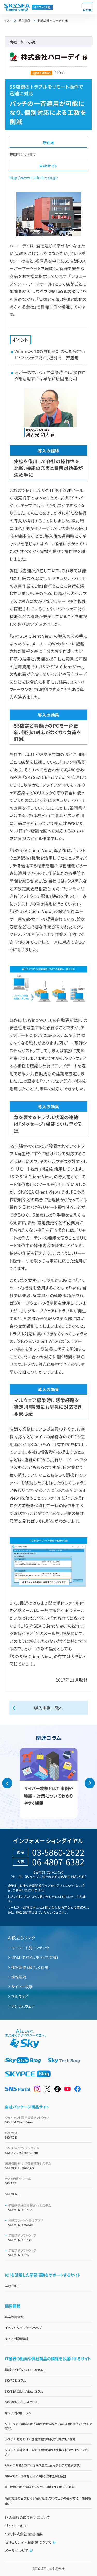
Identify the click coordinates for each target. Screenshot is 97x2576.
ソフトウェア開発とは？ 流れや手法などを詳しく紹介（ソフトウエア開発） (48, 2426)
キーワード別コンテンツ (30, 1947)
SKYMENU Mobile (50, 2222)
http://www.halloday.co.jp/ (34, 177)
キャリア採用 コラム (18, 2413)
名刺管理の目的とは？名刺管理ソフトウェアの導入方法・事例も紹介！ (48, 2500)
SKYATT (48, 2180)
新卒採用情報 (14, 2317)
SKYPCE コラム (15, 2380)
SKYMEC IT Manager (48, 2165)
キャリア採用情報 (16, 2338)
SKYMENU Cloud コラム (22, 2402)
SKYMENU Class (50, 2237)
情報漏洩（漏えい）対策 (29, 1967)
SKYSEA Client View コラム (24, 2391)
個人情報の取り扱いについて (27, 2517)
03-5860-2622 (58, 1852)
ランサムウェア (23, 2006)
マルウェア (19, 1996)
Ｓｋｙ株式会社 (54, 2568)
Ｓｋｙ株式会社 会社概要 (24, 2533)
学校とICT (12, 2286)
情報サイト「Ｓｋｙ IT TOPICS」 (25, 2369)
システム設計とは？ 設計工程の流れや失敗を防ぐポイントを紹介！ (46, 2452)
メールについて (19, 2550)
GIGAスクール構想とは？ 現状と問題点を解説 (35, 2476)
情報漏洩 (18, 1976)
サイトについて (16, 2525)
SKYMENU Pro (50, 2252)
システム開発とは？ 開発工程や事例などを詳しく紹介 (40, 2439)
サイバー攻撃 (22, 1986)
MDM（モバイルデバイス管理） (35, 1957)
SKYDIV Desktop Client (48, 2150)
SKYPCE (48, 2135)
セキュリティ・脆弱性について (30, 2542)
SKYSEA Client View (48, 2119)
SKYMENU (12, 2194)
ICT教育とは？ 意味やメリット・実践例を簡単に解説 (40, 2487)
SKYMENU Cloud (50, 2207)
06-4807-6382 (58, 1862)
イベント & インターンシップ (23, 2327)
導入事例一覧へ (48, 1708)
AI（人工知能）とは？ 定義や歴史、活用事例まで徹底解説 (42, 2465)
